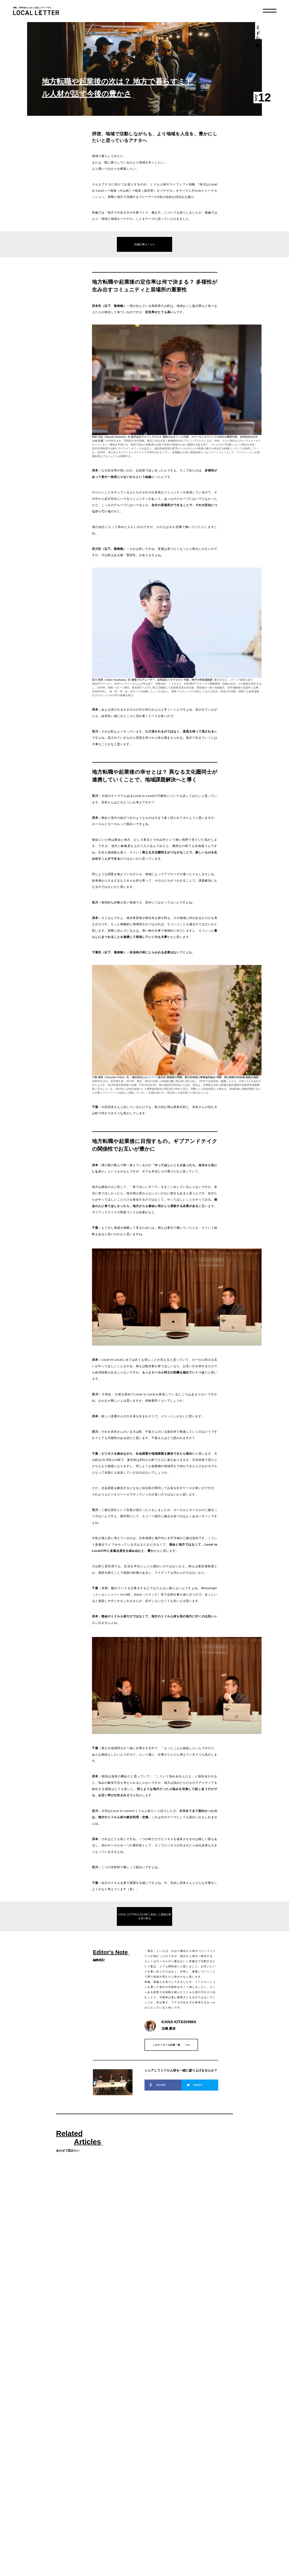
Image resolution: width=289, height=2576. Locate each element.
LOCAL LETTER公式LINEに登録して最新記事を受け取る (144, 1916)
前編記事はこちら (144, 244)
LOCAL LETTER (36, 12)
